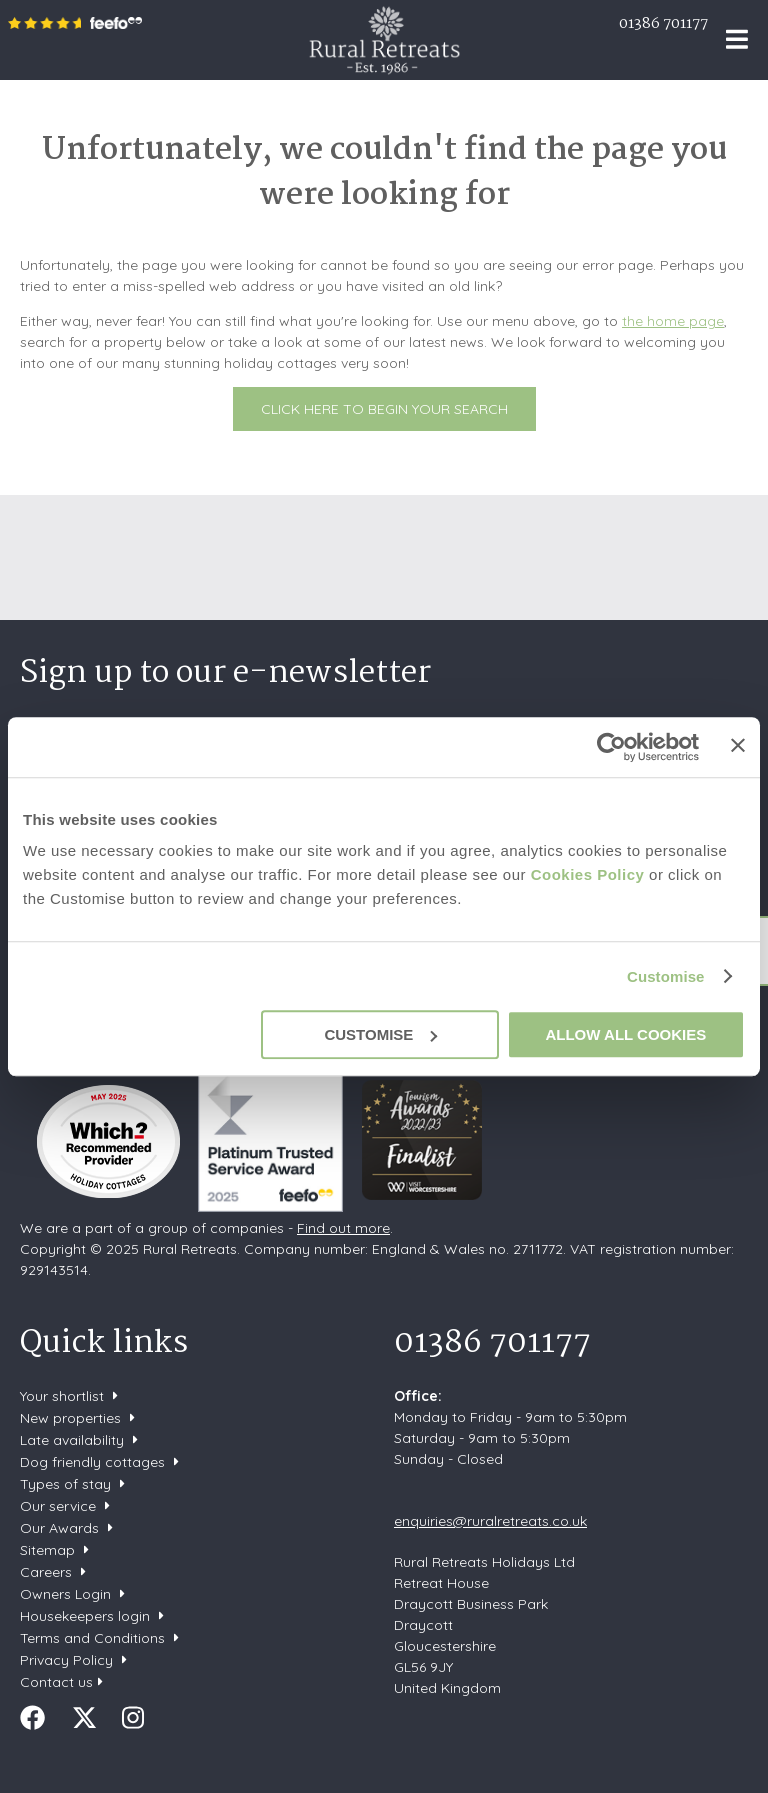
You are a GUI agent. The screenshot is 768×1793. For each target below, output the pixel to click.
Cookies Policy (588, 874)
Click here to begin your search (384, 409)
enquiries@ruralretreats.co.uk (490, 1521)
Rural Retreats (384, 40)
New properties (72, 1418)
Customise (666, 976)
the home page (673, 321)
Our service (58, 1506)
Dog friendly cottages (92, 1462)
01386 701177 (663, 24)
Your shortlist (62, 1396)
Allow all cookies (625, 1034)
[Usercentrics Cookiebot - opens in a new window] (611, 747)
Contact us (56, 1682)
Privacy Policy (66, 1660)
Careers (46, 1572)
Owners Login (65, 1594)
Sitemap (47, 1550)
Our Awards (59, 1528)
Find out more (343, 1228)
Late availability (72, 1440)
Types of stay (65, 1484)
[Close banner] (738, 745)
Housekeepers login (85, 1616)
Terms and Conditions (92, 1638)
